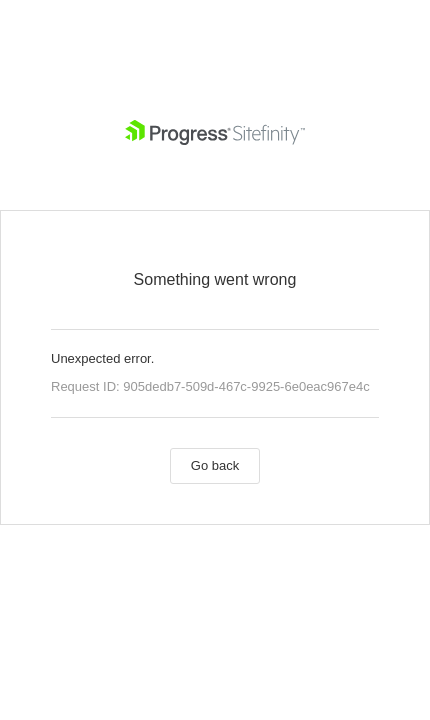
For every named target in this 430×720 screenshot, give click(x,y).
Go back (215, 465)
